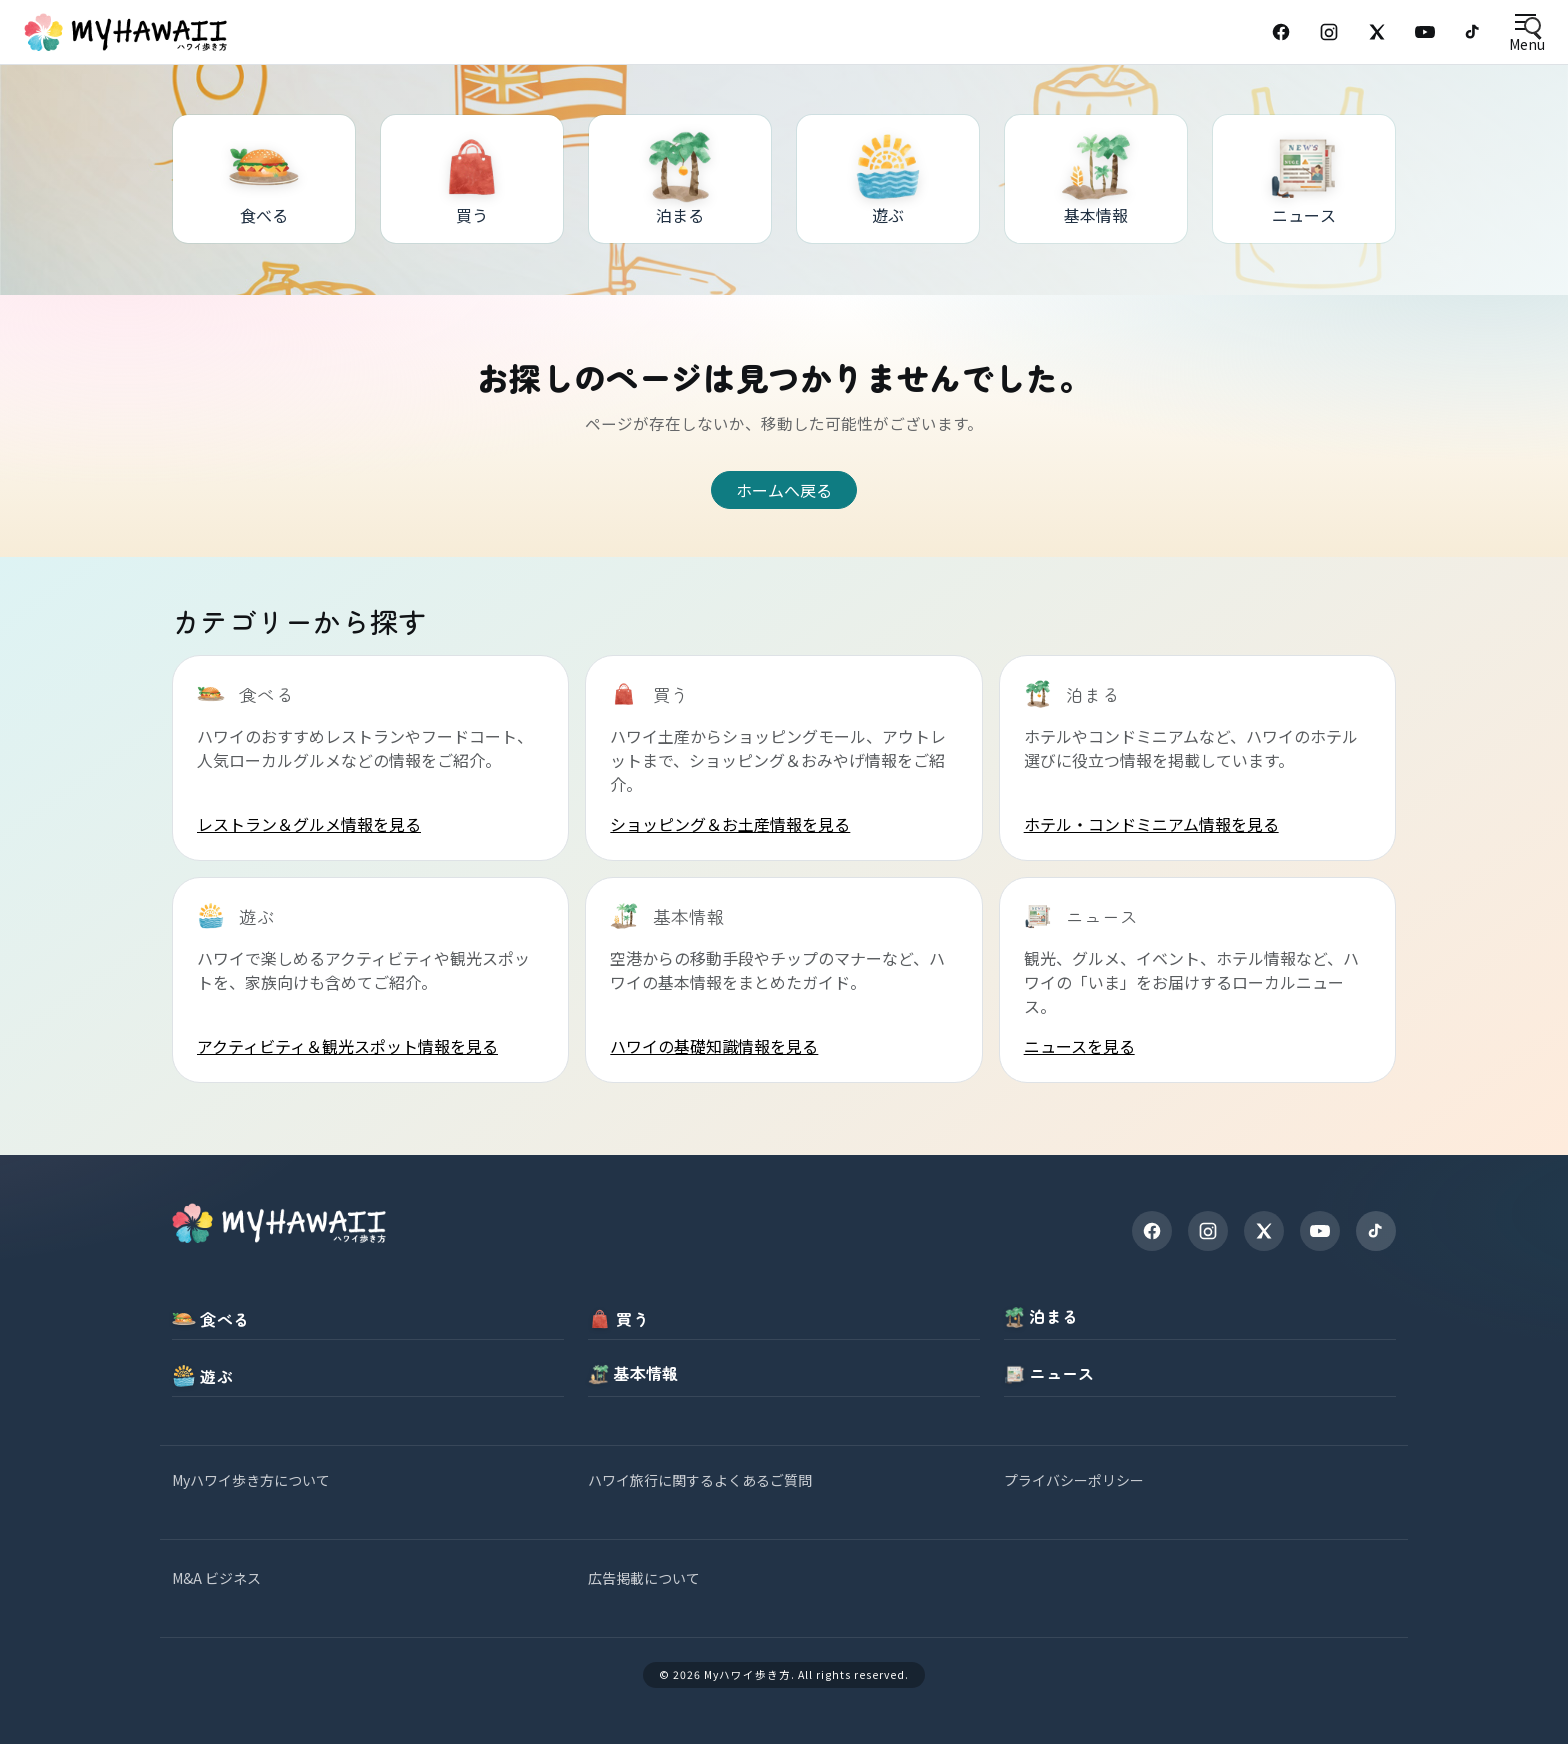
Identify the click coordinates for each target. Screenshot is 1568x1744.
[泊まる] (680, 179)
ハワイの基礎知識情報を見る (714, 1046)
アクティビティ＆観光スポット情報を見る (347, 1046)
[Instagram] (1329, 32)
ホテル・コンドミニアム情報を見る (1151, 824)
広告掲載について (644, 1578)
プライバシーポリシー (1074, 1480)
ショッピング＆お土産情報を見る (730, 824)
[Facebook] (1281, 32)
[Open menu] (1526, 32)
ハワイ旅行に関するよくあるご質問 (700, 1480)
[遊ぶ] (888, 179)
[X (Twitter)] (1377, 32)
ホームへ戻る (784, 490)
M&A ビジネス (216, 1578)
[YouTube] (1425, 32)
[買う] (472, 179)
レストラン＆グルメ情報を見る (309, 824)
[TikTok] (1473, 32)
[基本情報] (1096, 179)
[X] (1264, 1231)
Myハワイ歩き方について (251, 1480)
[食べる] (264, 179)
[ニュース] (1304, 179)
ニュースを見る (1079, 1046)
